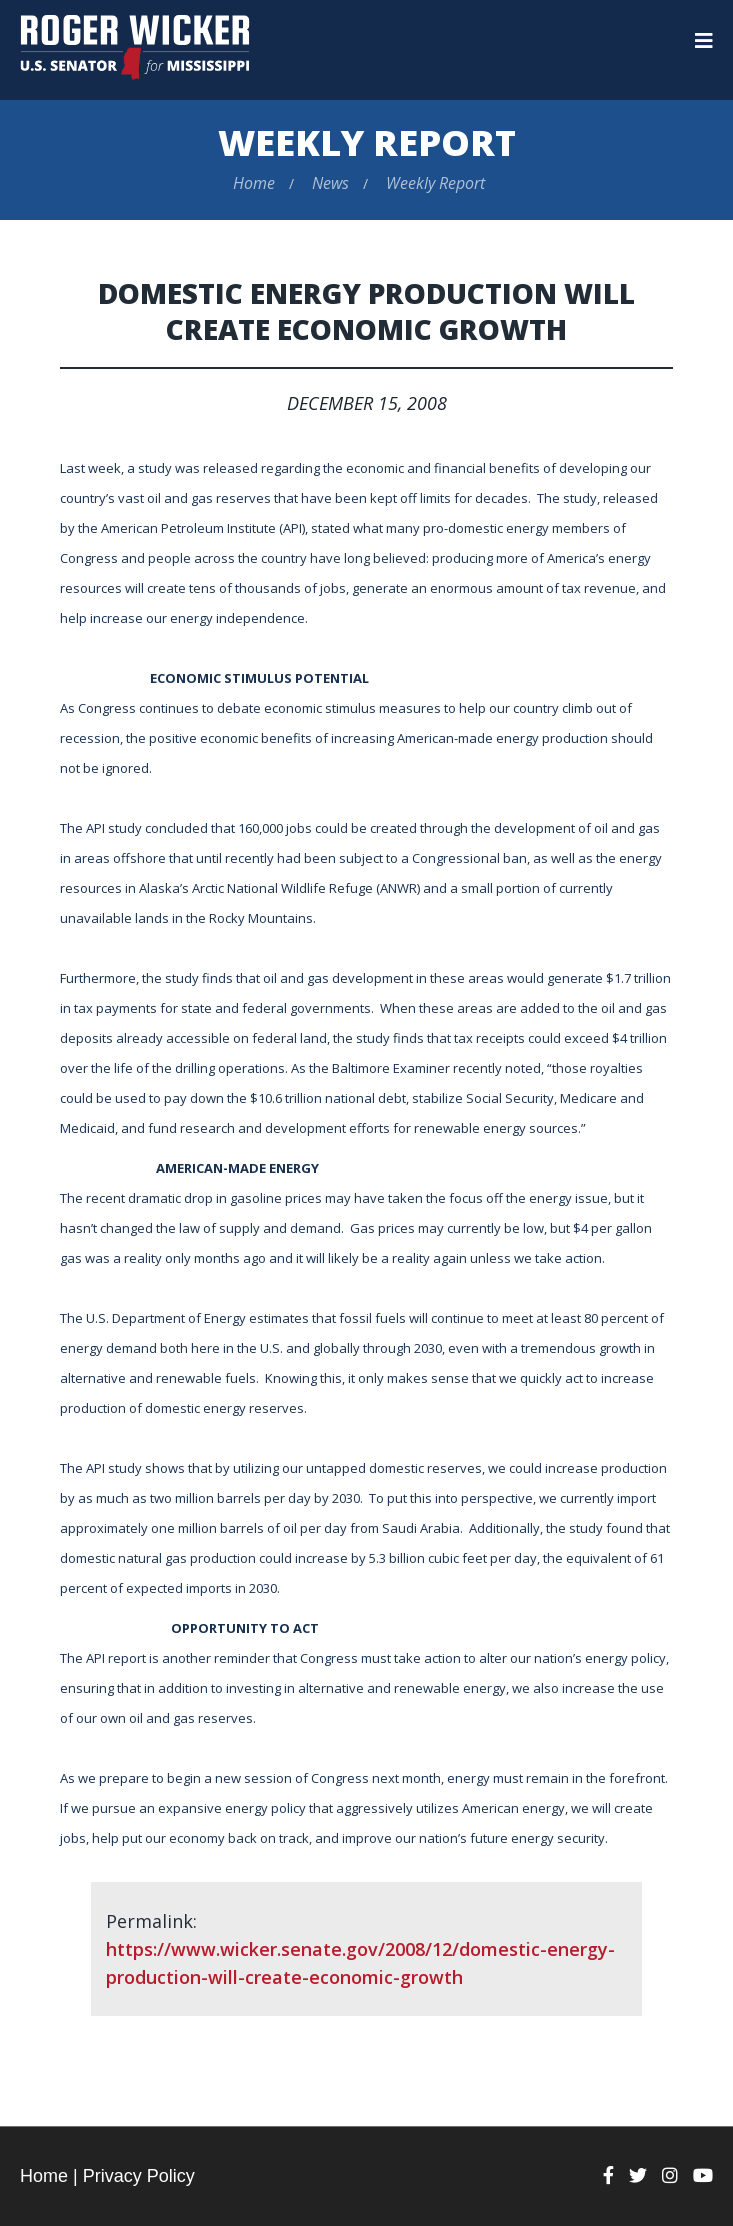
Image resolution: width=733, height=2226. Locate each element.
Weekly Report (367, 142)
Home (254, 183)
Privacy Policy (139, 2176)
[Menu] (704, 41)
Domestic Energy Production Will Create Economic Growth (366, 311)
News (330, 183)
